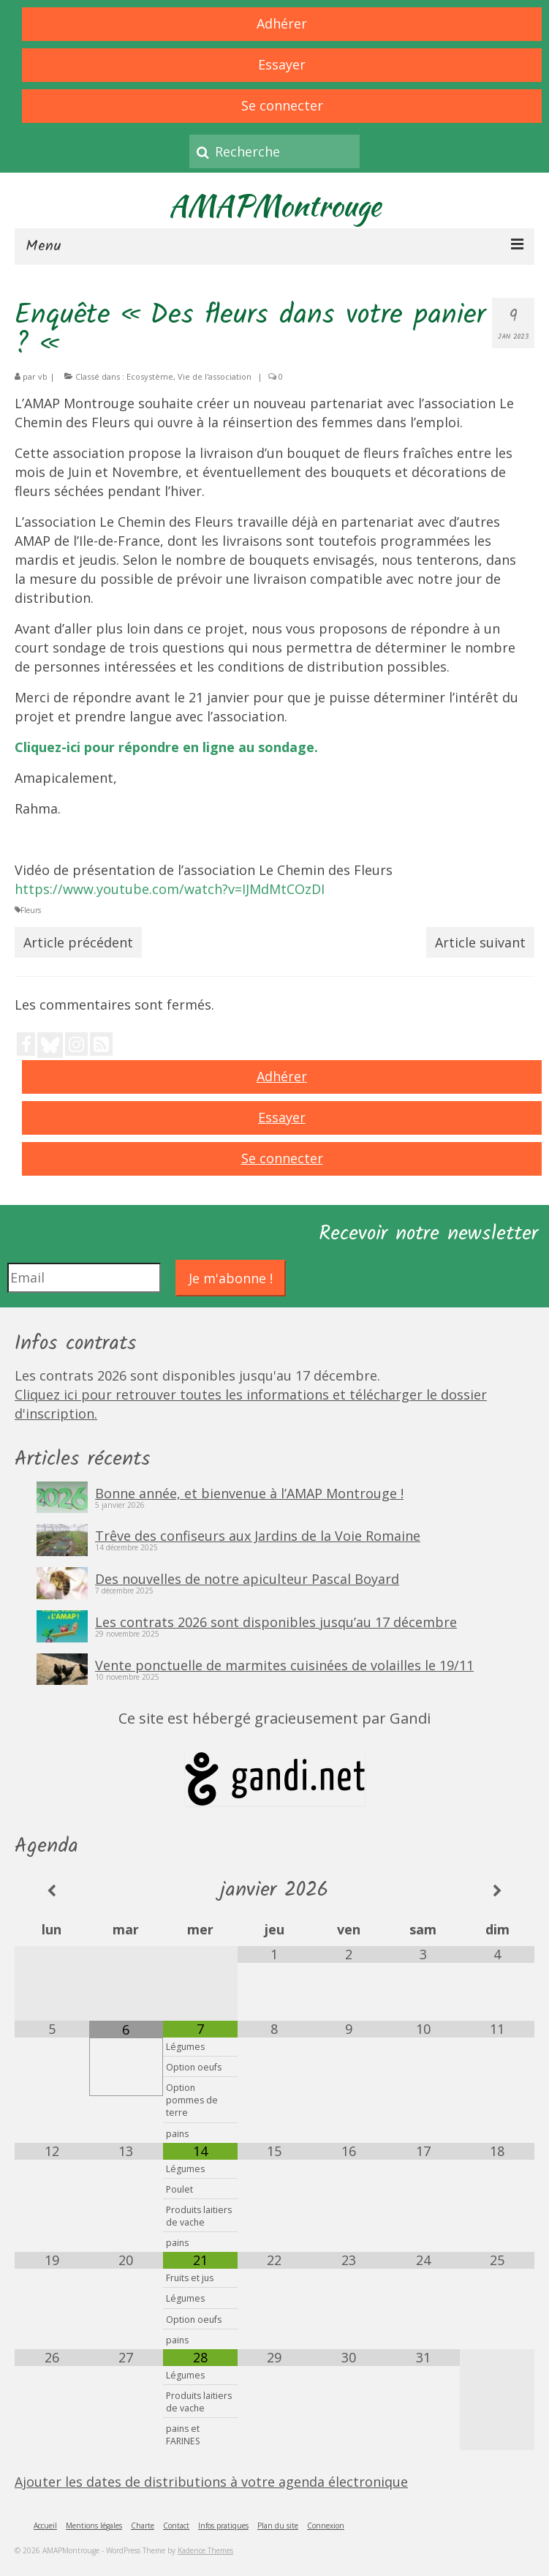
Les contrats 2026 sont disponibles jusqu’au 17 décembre (276, 1621)
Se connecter (282, 105)
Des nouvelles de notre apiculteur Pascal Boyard (247, 1578)
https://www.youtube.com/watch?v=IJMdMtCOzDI (170, 889)
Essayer (282, 64)
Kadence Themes (205, 2550)
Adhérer (282, 23)
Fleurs (30, 910)
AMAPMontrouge (275, 205)
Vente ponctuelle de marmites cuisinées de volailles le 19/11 (284, 1664)
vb (43, 376)
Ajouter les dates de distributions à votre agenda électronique (211, 2481)
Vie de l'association (214, 376)
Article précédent (78, 942)
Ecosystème (149, 376)
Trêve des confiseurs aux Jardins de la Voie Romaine (257, 1535)
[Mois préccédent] (52, 1891)
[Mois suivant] (497, 1891)
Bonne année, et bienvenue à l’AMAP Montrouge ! (249, 1492)
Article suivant (480, 942)
